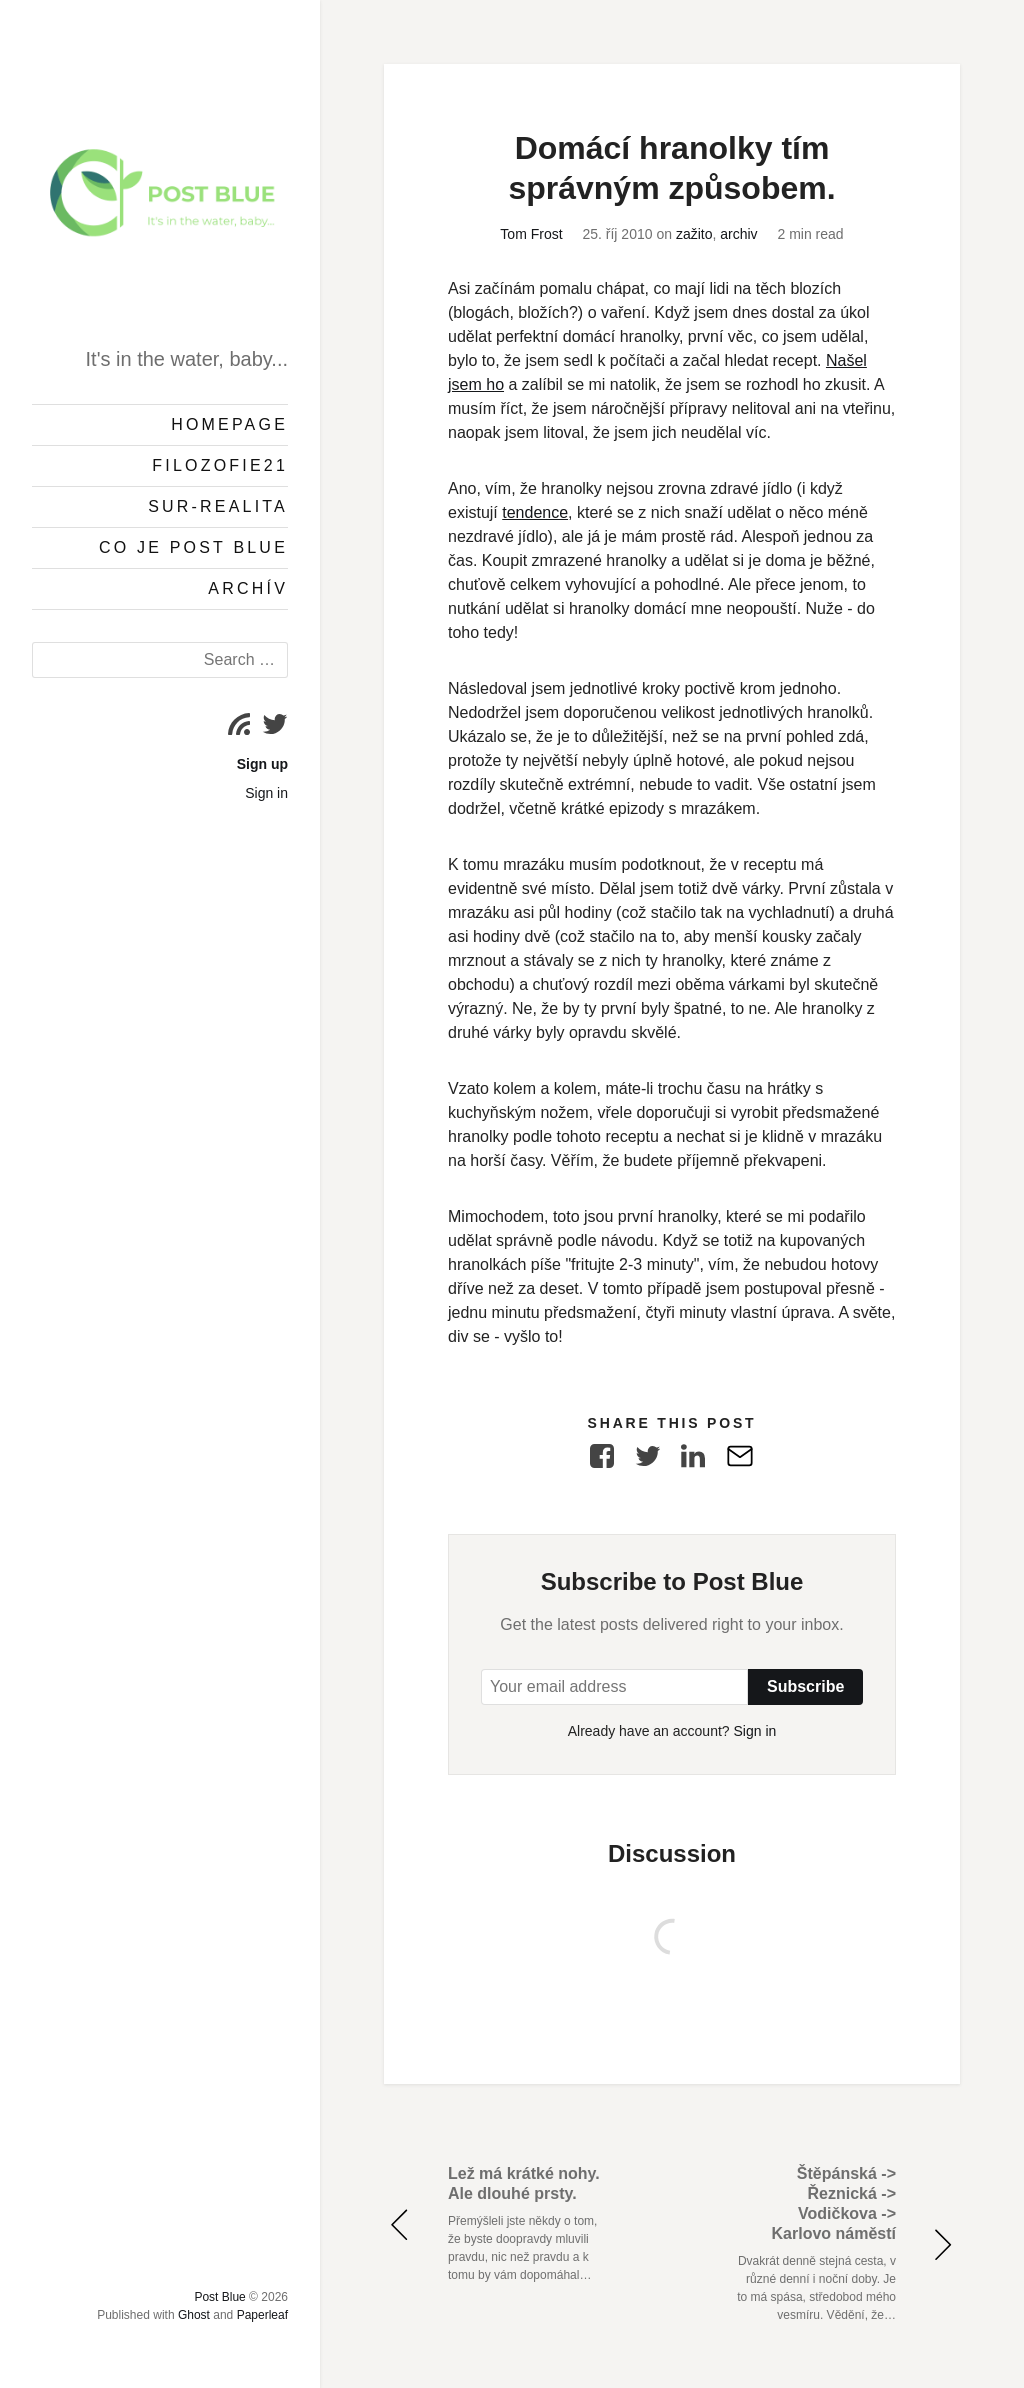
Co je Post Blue (193, 547)
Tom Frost (531, 234)
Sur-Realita (218, 506)
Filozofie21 (220, 465)
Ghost (194, 2315)
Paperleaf (262, 2315)
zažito (694, 234)
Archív (248, 588)
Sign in (266, 793)
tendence (535, 512)
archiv (738, 234)
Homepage (229, 424)
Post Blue (219, 2297)
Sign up (262, 764)
